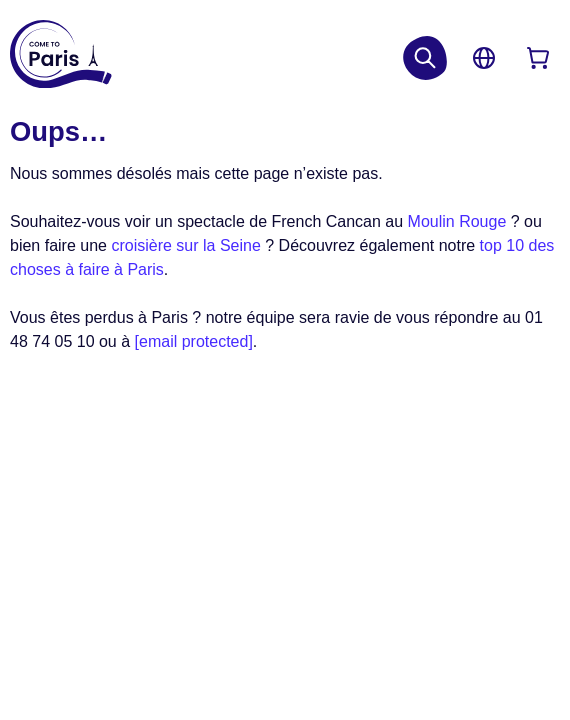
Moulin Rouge (457, 221)
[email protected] (194, 341)
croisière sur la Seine (185, 245)
